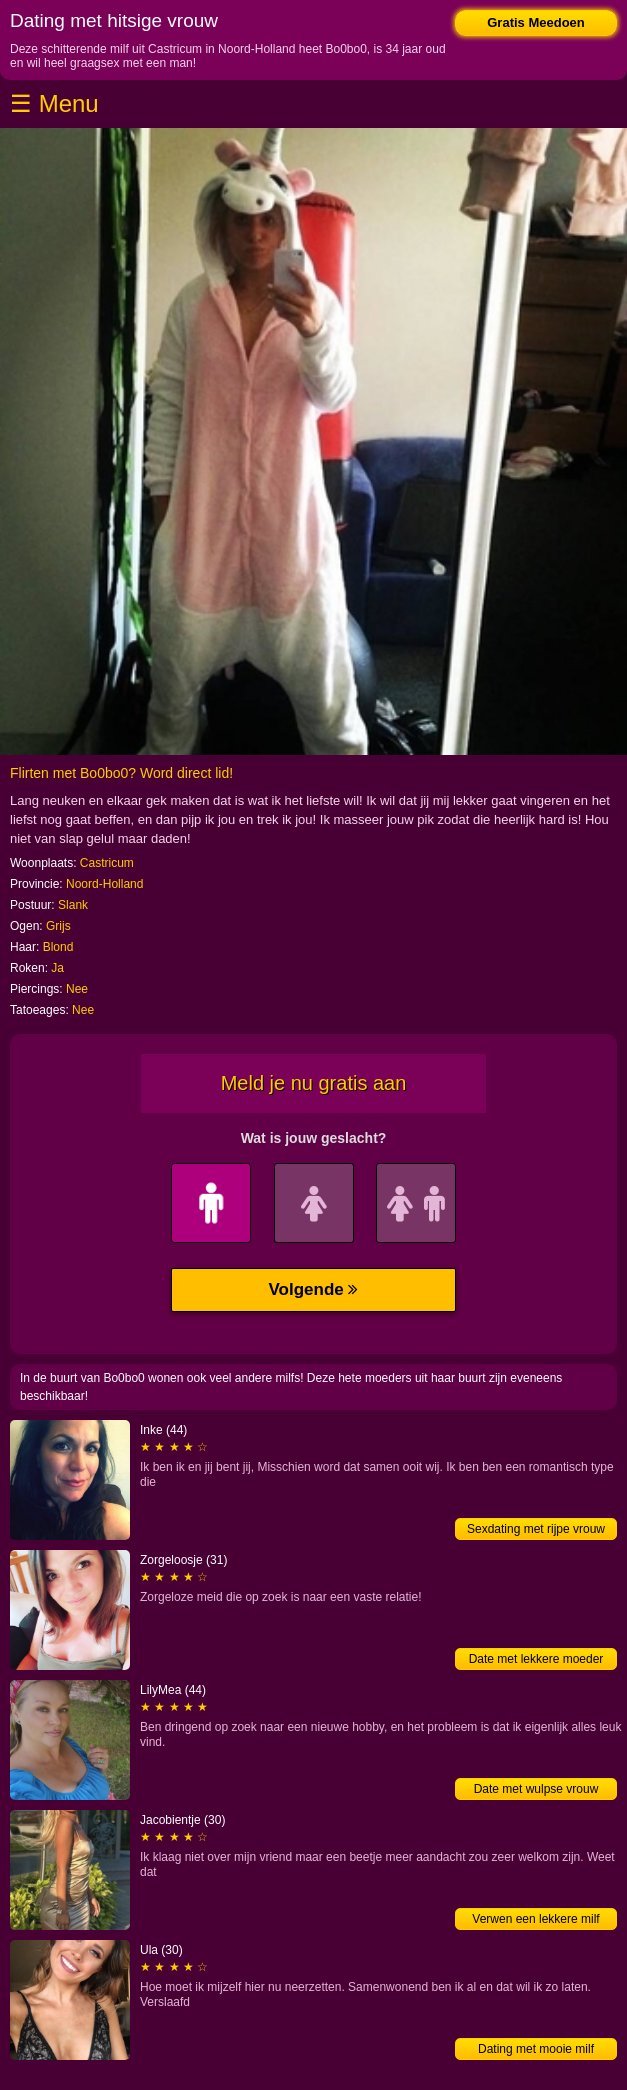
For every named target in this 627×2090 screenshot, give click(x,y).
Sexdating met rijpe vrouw (536, 1529)
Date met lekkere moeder (536, 1659)
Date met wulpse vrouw (536, 1789)
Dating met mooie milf (536, 2049)
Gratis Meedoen (536, 22)
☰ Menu (54, 103)
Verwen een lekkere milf (535, 1919)
